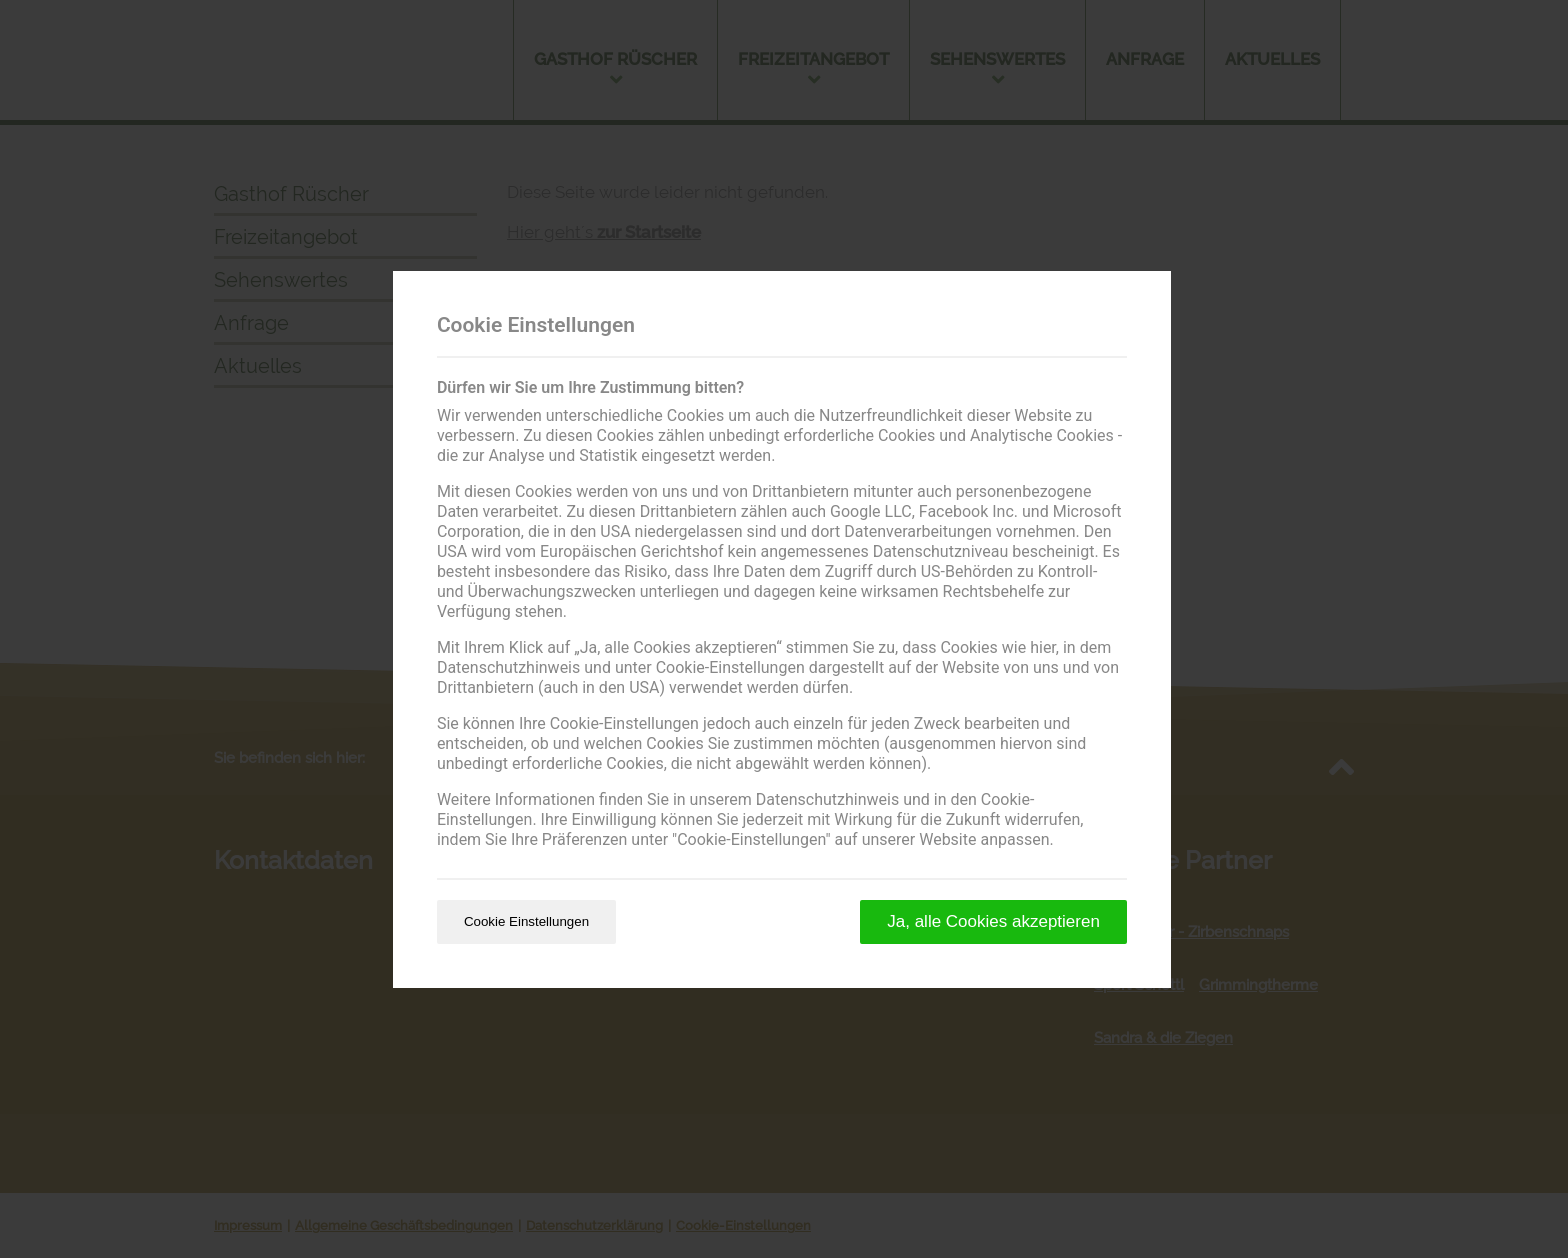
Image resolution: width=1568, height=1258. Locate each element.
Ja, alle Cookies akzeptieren (993, 921)
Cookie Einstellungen (526, 921)
